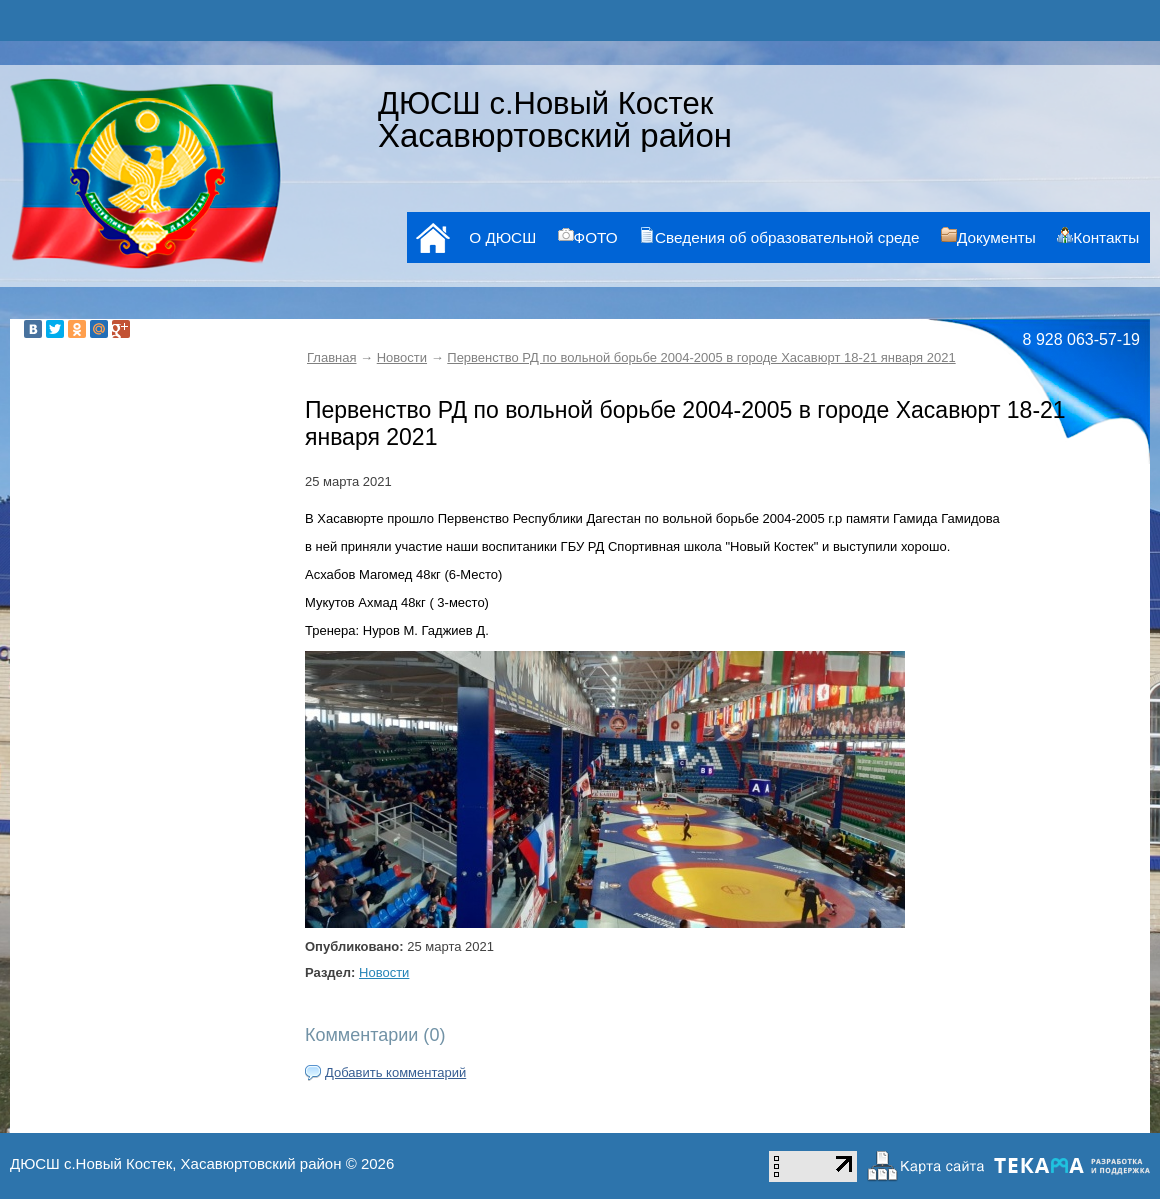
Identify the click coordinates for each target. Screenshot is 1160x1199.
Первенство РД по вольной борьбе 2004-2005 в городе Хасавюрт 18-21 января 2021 (701, 357)
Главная (331, 357)
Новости (402, 357)
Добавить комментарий (395, 1072)
